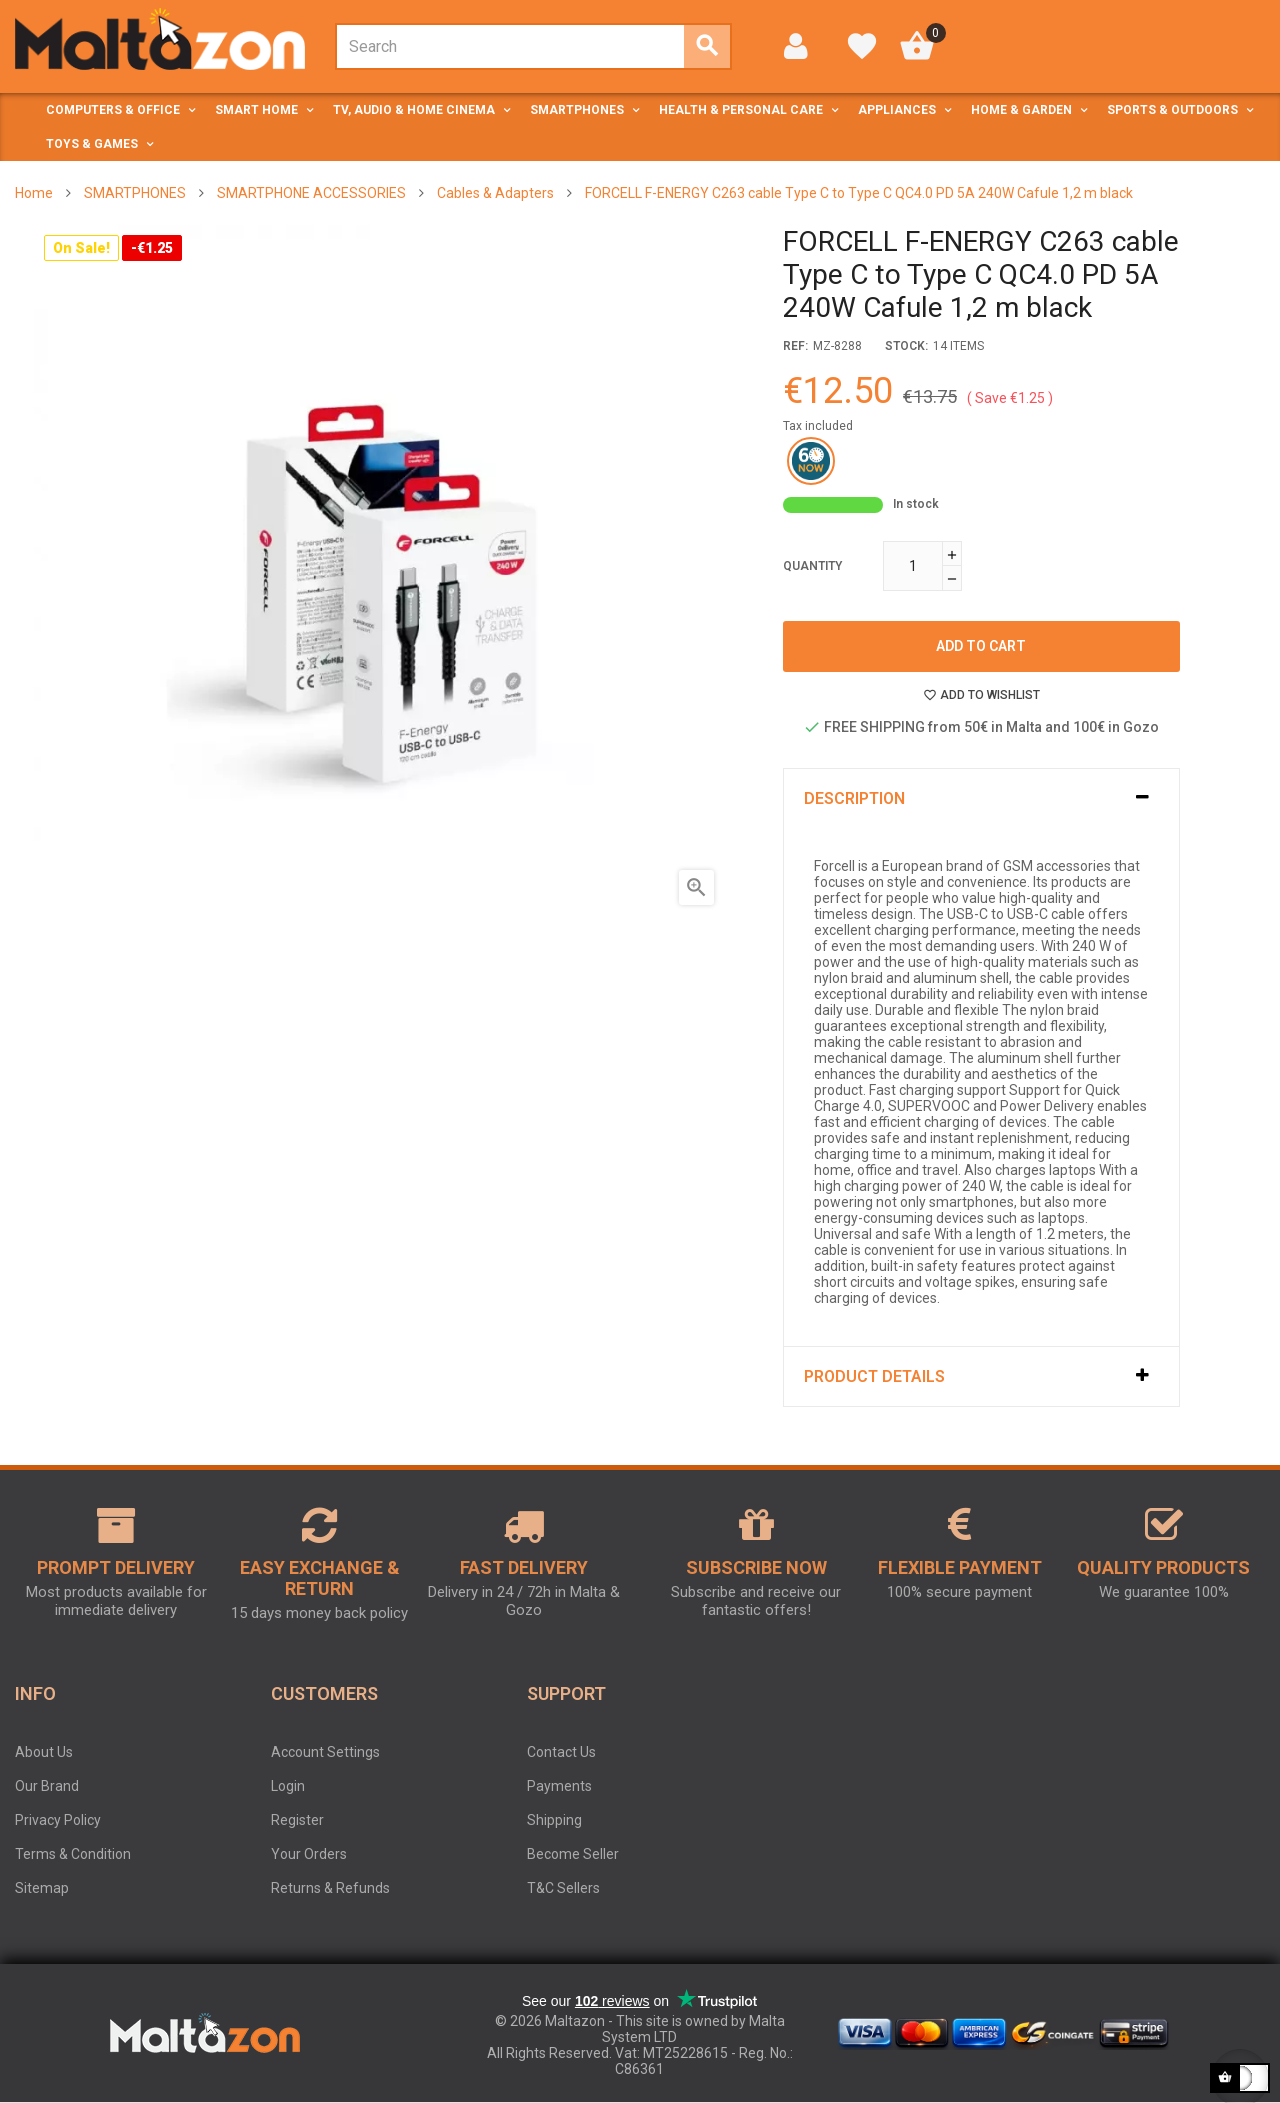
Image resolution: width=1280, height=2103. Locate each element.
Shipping (554, 1820)
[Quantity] (913, 566)
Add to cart (981, 646)
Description (854, 798)
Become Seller (573, 1854)
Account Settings (325, 1752)
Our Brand (47, 1786)
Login (288, 1786)
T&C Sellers (563, 1888)
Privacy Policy (58, 1820)
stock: (906, 346)
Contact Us (561, 1752)
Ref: (795, 346)
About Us (44, 1752)
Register (297, 1820)
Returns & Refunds (330, 1888)
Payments (559, 1786)
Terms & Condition (73, 1854)
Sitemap (42, 1888)
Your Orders (309, 1854)
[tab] (981, 798)
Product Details (874, 1376)
